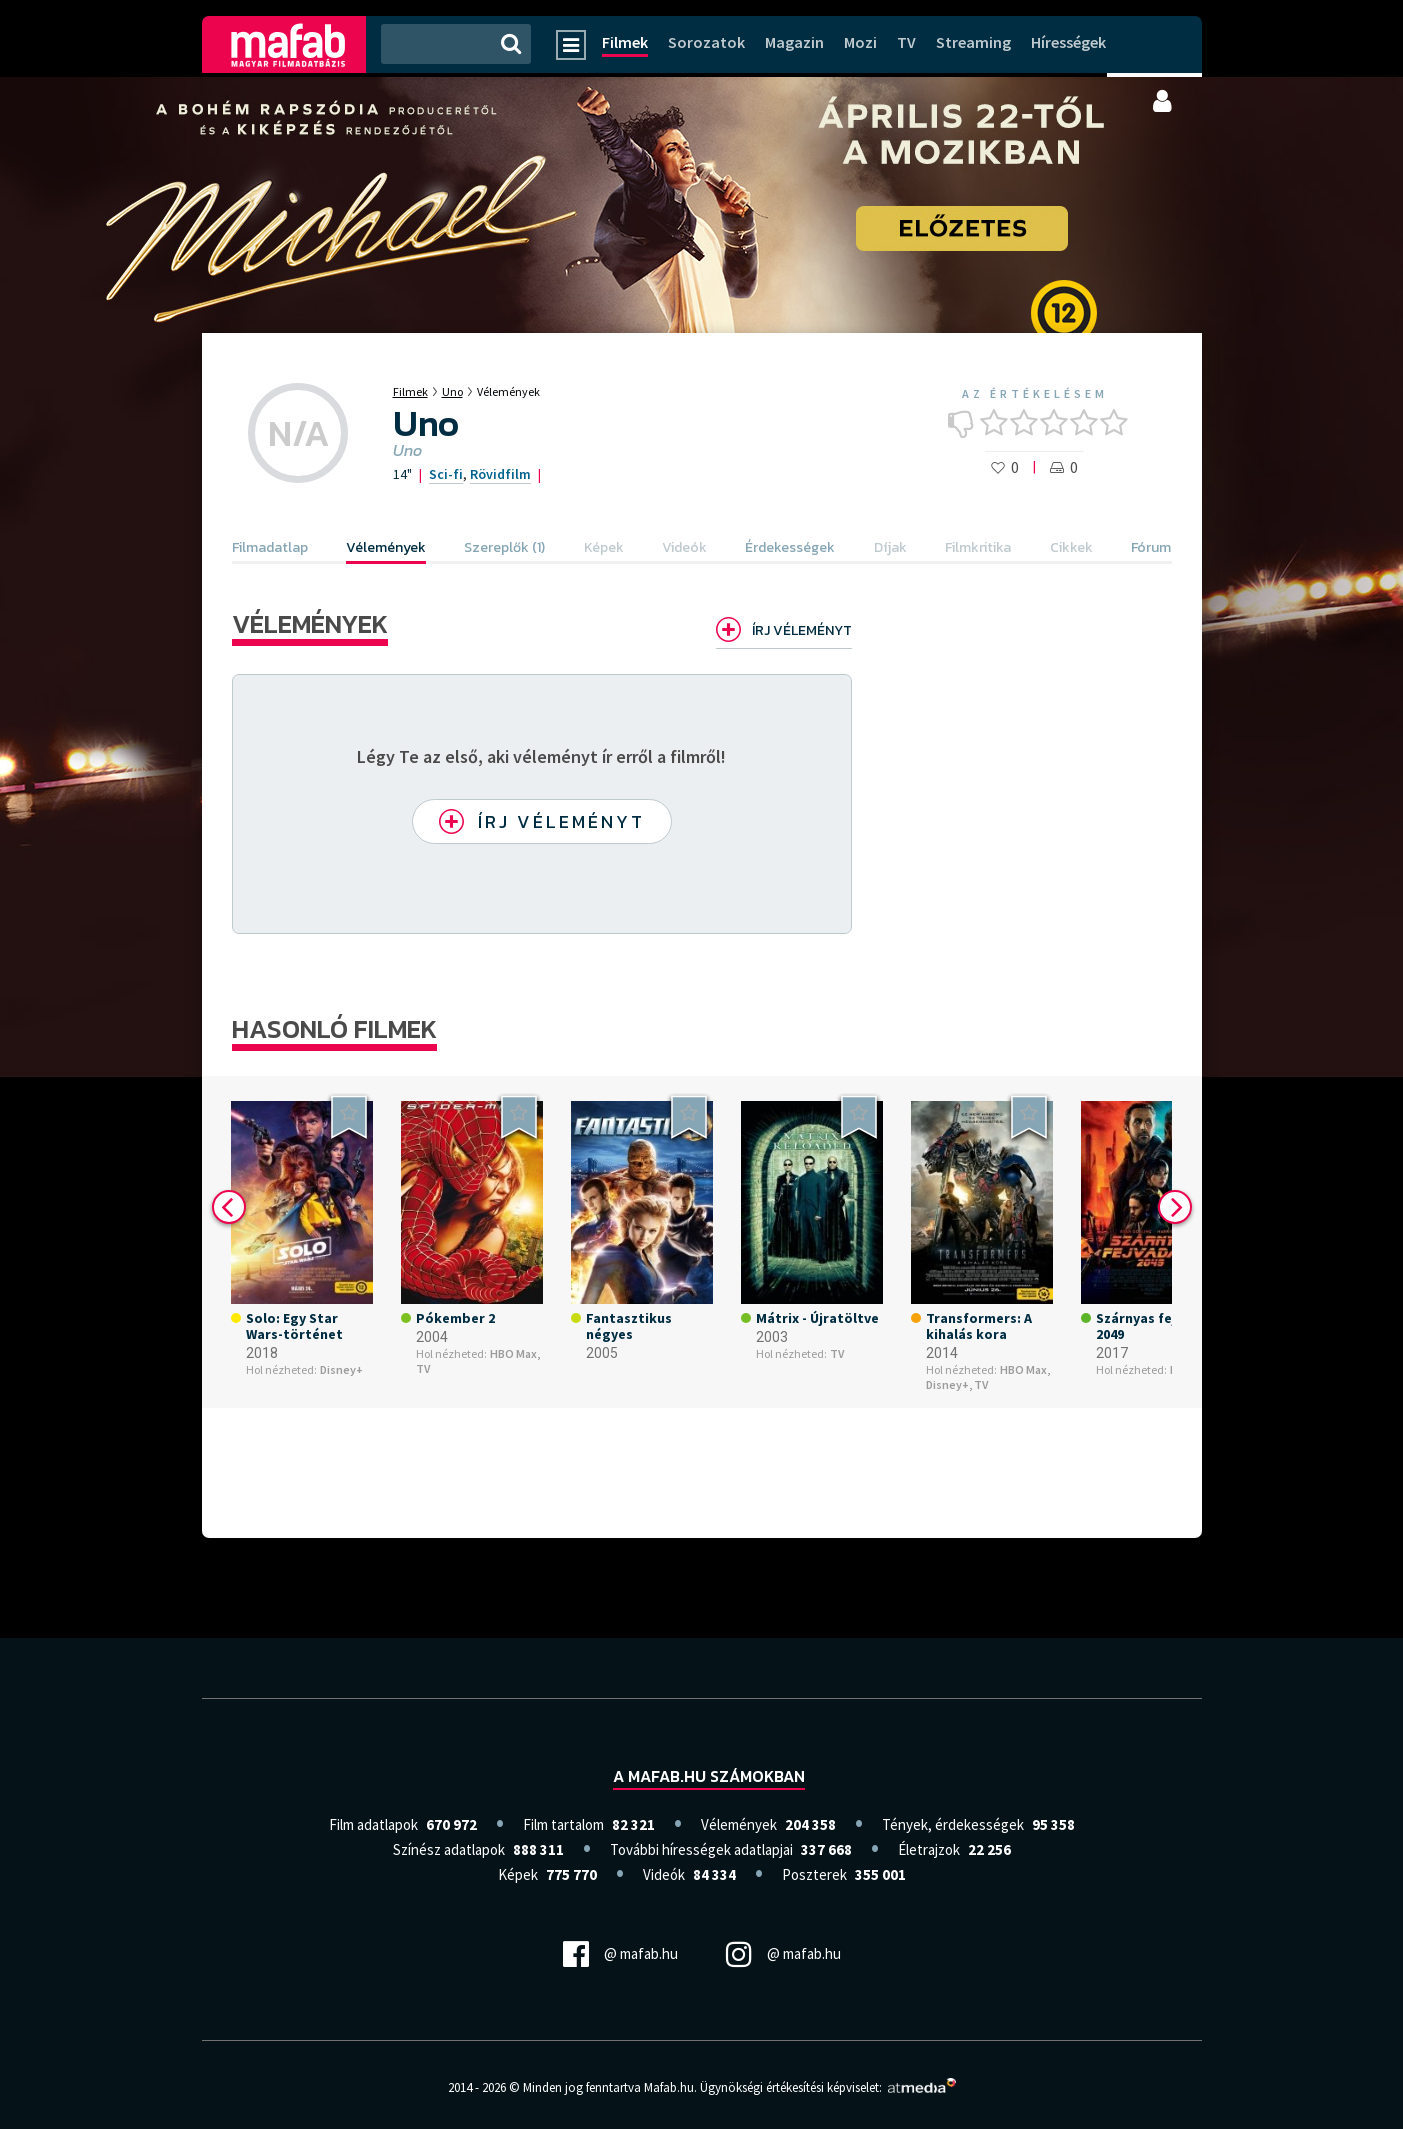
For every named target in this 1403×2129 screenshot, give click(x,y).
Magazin (794, 42)
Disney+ (341, 1370)
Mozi (860, 42)
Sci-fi (446, 474)
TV (906, 42)
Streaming (973, 42)
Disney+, (949, 1385)
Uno (452, 391)
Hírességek (1068, 42)
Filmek (625, 42)
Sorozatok (706, 42)
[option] (302, 1242)
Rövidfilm (500, 474)
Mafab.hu (669, 2087)
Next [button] (1175, 1207)
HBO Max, (515, 1354)
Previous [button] (229, 1207)
